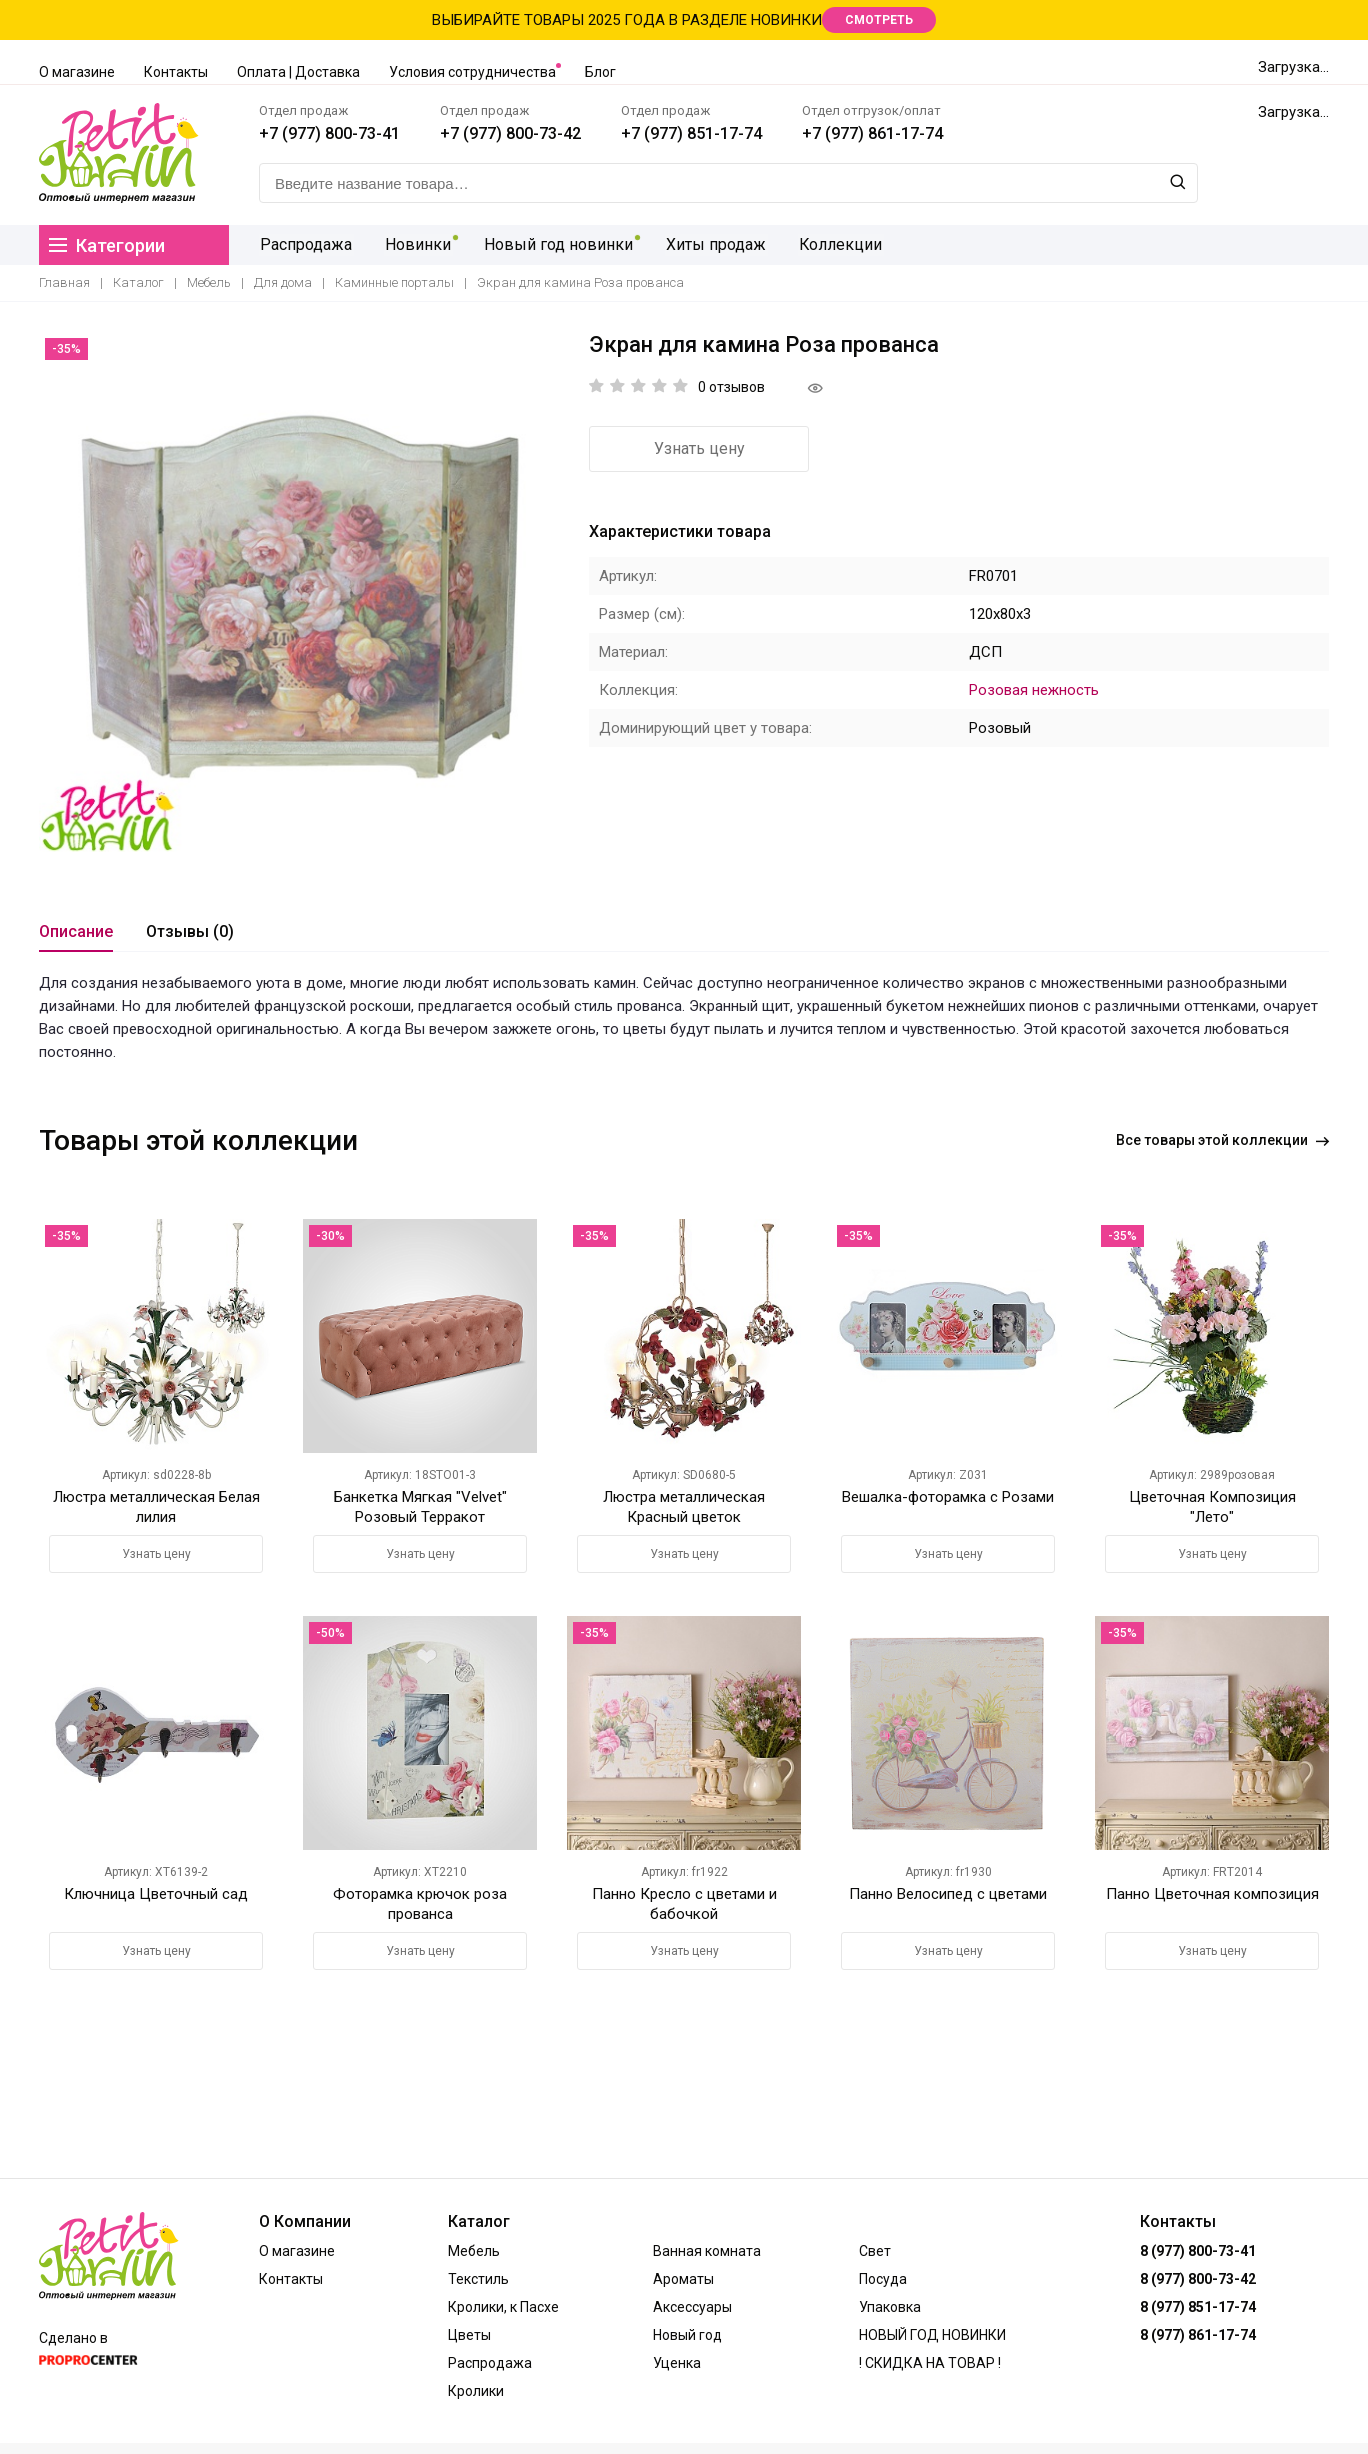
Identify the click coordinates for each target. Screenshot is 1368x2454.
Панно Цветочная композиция (1212, 1894)
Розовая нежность (1034, 690)
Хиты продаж (706, 244)
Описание (76, 931)
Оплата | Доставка (298, 72)
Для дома (283, 282)
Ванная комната (707, 2251)
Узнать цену (699, 448)
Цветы (469, 2335)
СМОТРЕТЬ (879, 20)
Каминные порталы (394, 282)
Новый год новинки (551, 244)
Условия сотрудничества (472, 72)
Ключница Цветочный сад (156, 1894)
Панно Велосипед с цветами (948, 1894)
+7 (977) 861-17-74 (872, 133)
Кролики (476, 2391)
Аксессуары (692, 2307)
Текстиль (478, 2279)
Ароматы (683, 2279)
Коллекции (828, 244)
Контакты (176, 72)
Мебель (209, 282)
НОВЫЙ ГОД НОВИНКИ (932, 2335)
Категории (107, 245)
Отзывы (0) (190, 931)
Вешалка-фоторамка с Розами (948, 1497)
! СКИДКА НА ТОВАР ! (930, 2363)
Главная (64, 282)
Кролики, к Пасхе (503, 2307)
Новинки (414, 244)
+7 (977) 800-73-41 (329, 133)
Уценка (677, 2363)
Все (1222, 1140)
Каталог (138, 282)
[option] (299, 592)
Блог (600, 72)
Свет (875, 2251)
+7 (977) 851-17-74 (691, 133)
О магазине (77, 72)
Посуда (883, 2279)
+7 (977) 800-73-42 (510, 133)
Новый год (687, 2335)
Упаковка (890, 2307)
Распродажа (305, 244)
